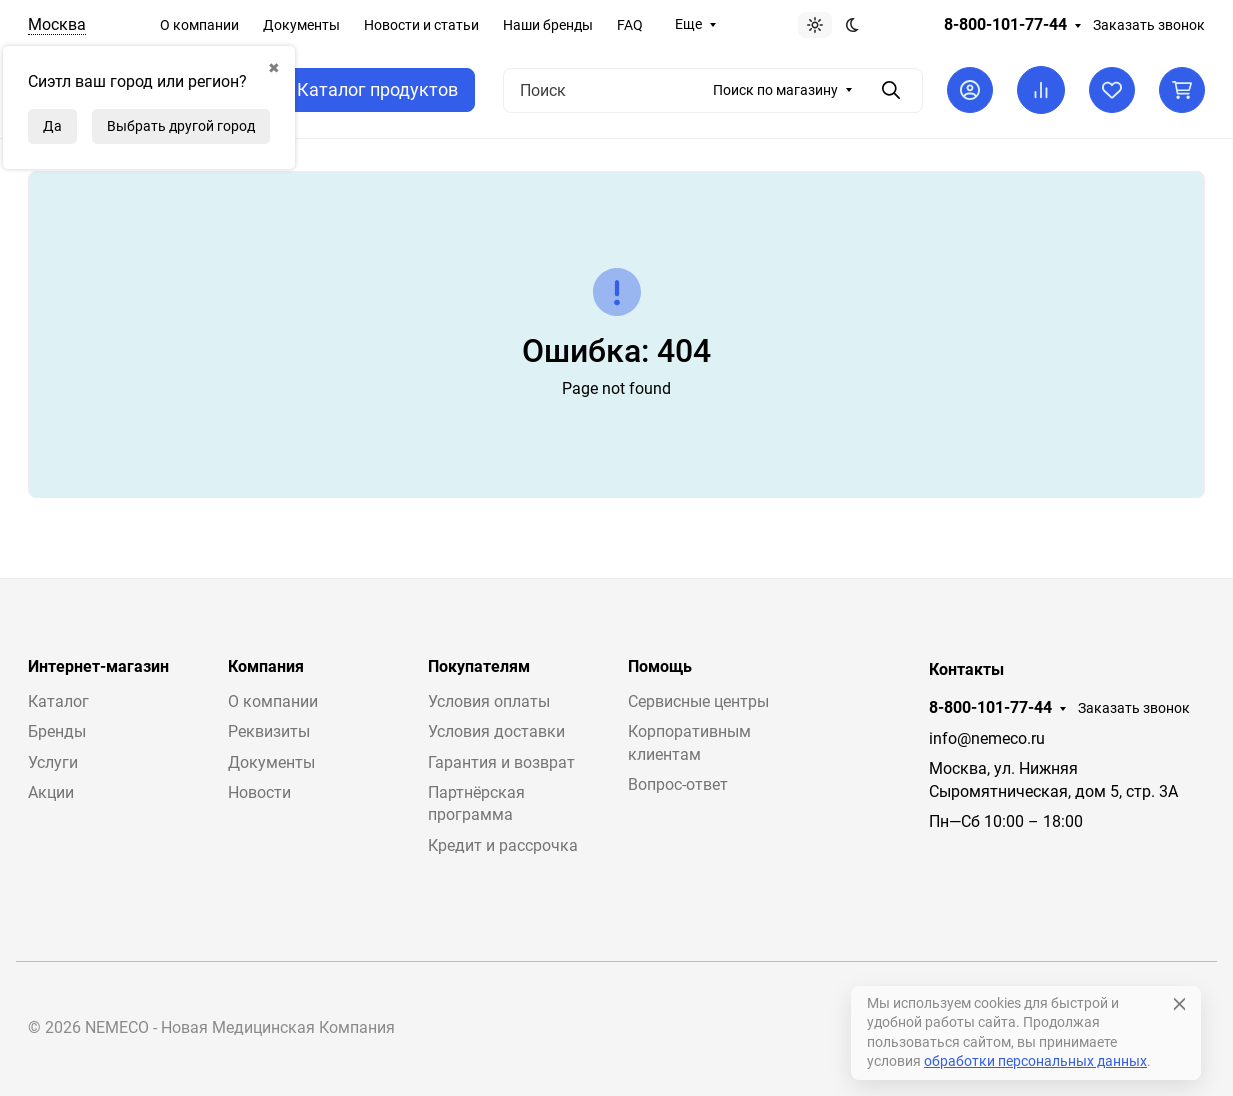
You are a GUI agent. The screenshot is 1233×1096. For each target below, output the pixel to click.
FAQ (630, 25)
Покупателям (479, 667)
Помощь (660, 667)
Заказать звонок (1149, 25)
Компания (266, 667)
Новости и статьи (421, 25)
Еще (688, 24)
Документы (301, 25)
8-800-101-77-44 (1005, 25)
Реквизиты (269, 731)
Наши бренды (548, 25)
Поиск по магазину (775, 90)
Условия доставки (496, 731)
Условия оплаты (489, 701)
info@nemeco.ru (987, 738)
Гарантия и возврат (501, 762)
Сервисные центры (698, 701)
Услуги (53, 762)
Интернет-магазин (98, 667)
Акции (51, 792)
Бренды (57, 731)
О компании (199, 25)
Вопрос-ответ (678, 784)
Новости (259, 792)
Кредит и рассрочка (503, 845)
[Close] (1179, 1004)
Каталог (58, 701)
